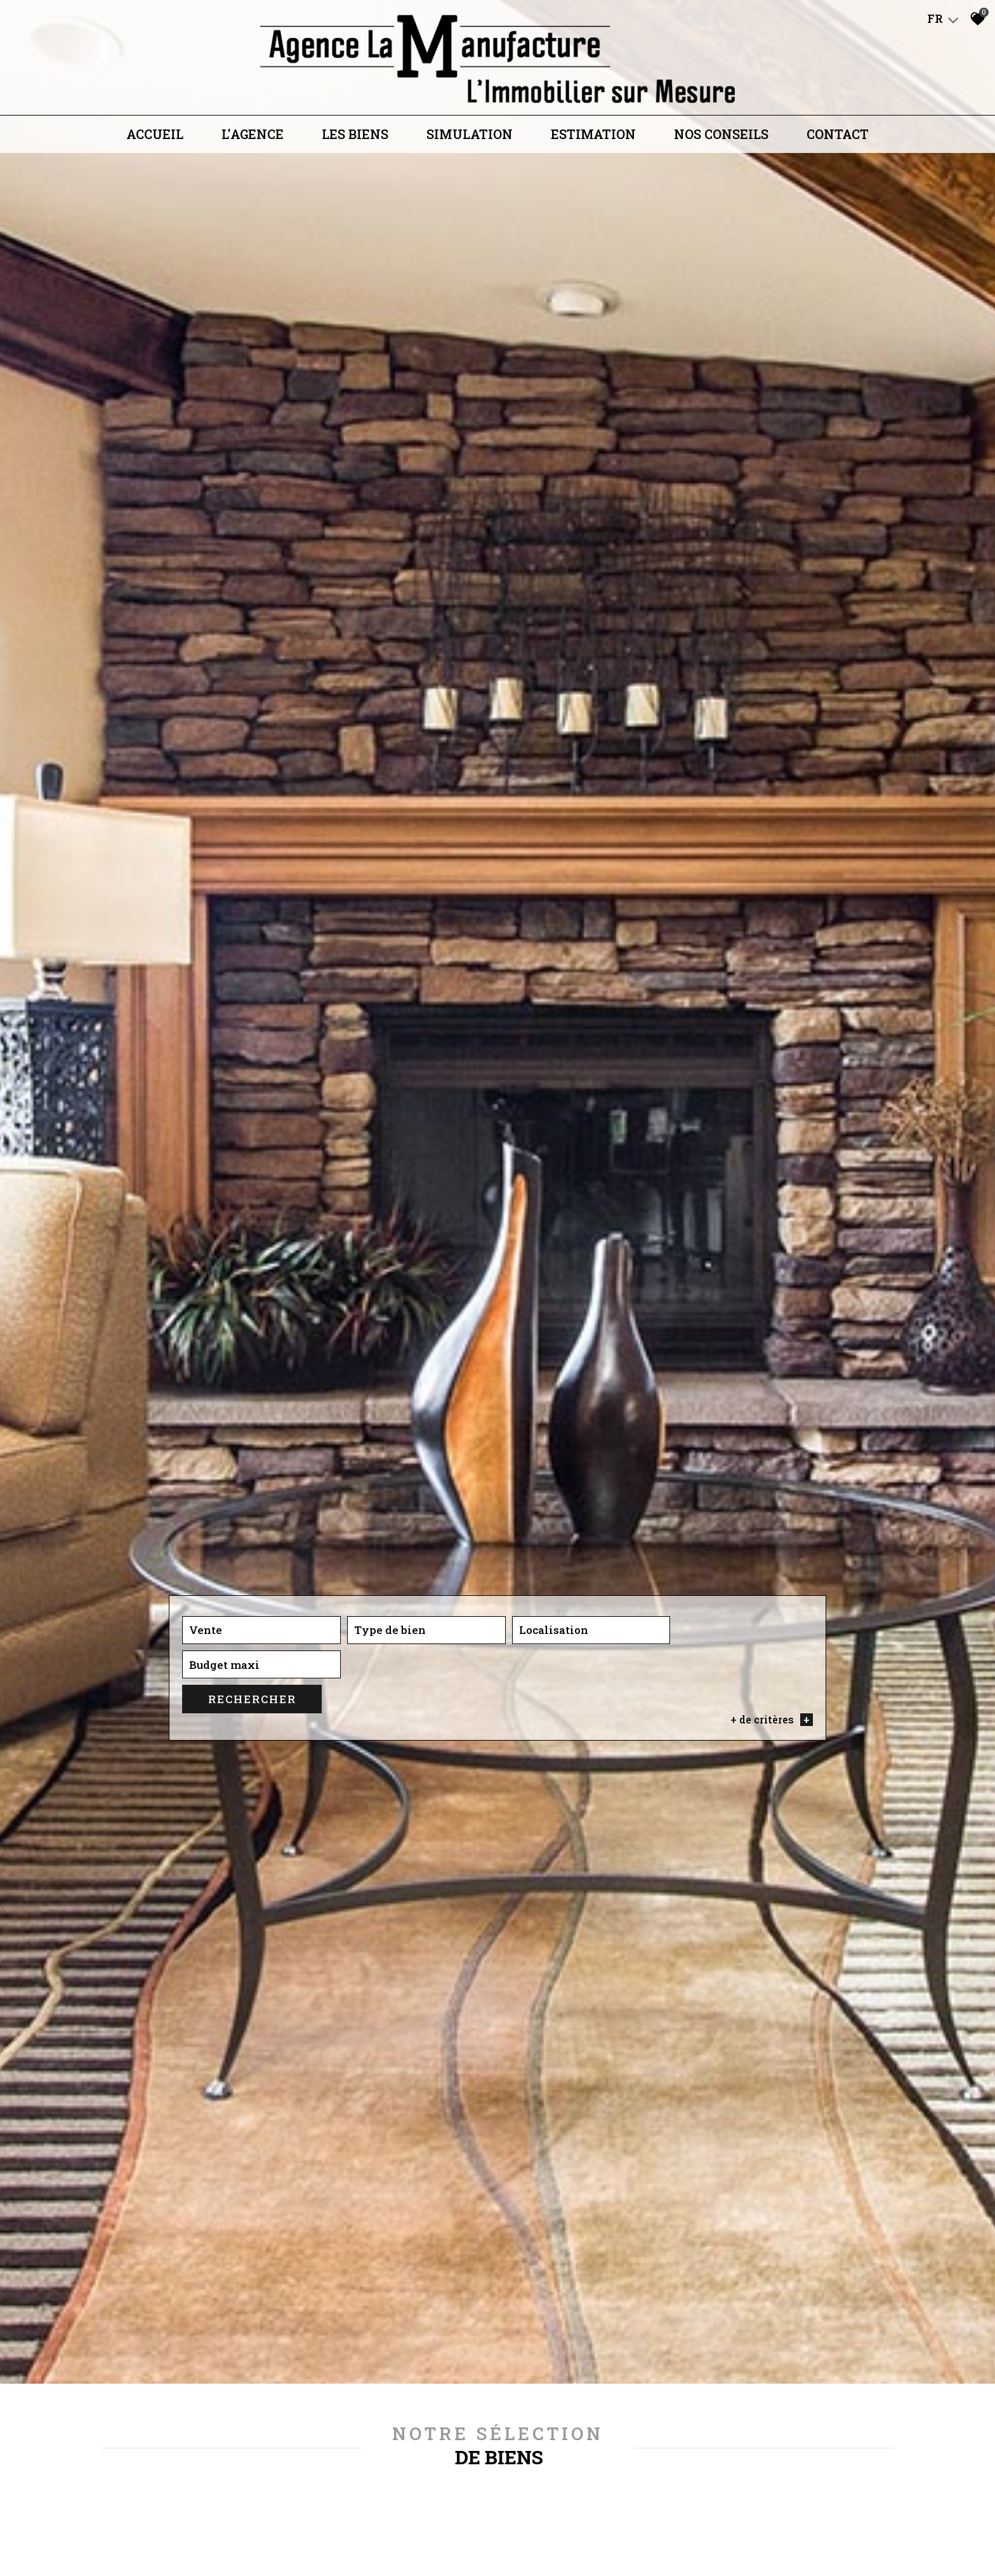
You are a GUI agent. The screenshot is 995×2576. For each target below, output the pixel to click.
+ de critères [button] (771, 1859)
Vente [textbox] (206, 1838)
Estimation (593, 138)
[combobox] (246, 1839)
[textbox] (378, 1838)
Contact (838, 138)
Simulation (469, 138)
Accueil (154, 138)
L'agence (252, 138)
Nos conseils (721, 138)
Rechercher (762, 1838)
